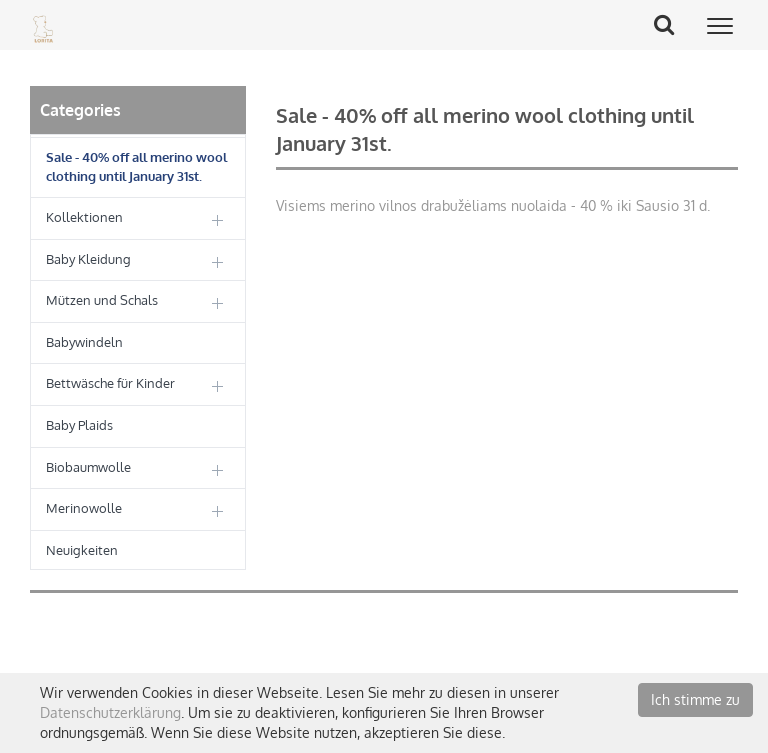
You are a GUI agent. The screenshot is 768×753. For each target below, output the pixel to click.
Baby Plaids (79, 425)
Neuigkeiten (82, 550)
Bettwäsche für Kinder (110, 383)
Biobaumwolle (88, 467)
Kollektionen (84, 217)
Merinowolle (84, 508)
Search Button (671, 24)
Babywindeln (84, 342)
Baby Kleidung (88, 259)
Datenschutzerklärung (110, 712)
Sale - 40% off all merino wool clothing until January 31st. (136, 166)
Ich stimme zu (695, 699)
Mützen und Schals (102, 300)
